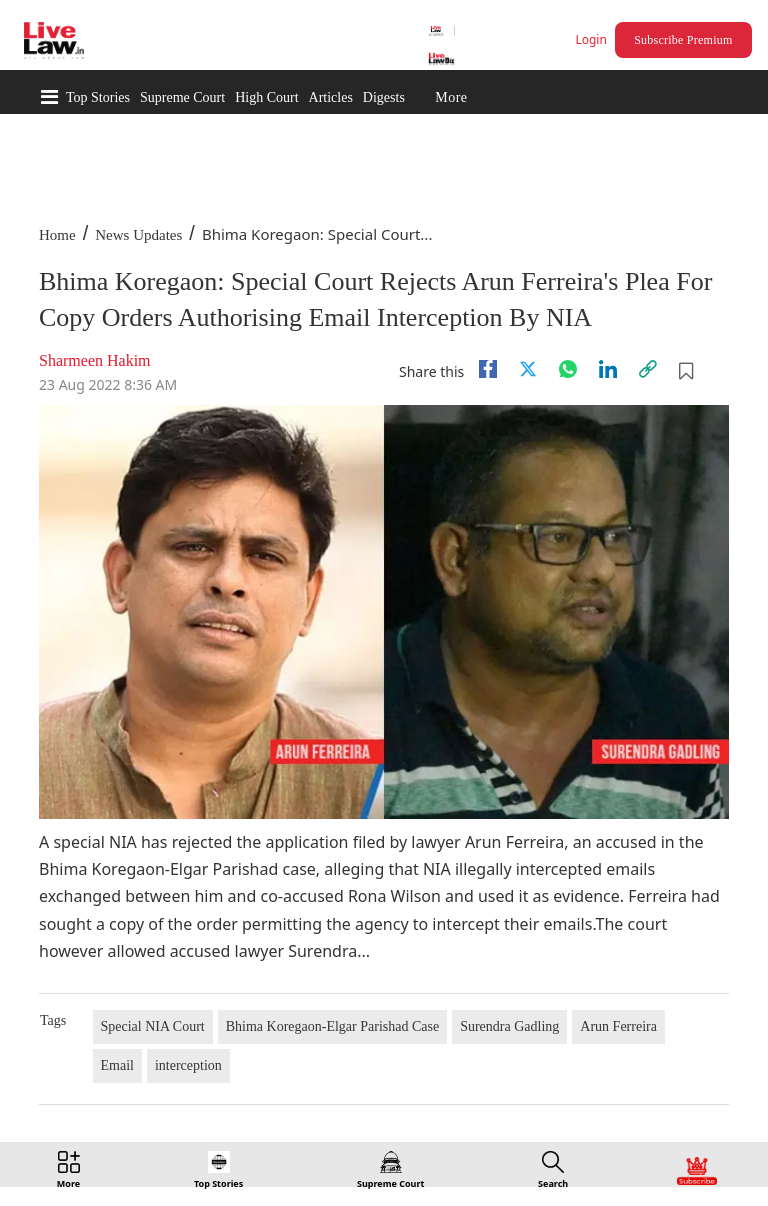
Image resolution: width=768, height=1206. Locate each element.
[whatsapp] (568, 369)
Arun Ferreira (618, 1026)
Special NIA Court (153, 1026)
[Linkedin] (608, 369)
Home (57, 235)
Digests (384, 97)
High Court (266, 97)
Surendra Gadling (509, 1026)
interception (188, 1065)
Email (117, 1065)
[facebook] (488, 369)
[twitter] (528, 369)
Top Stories (98, 97)
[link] (648, 369)
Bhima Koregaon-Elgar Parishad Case (332, 1026)
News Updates (138, 235)
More (451, 97)
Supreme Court (182, 97)
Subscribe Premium (683, 40)
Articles (331, 97)
